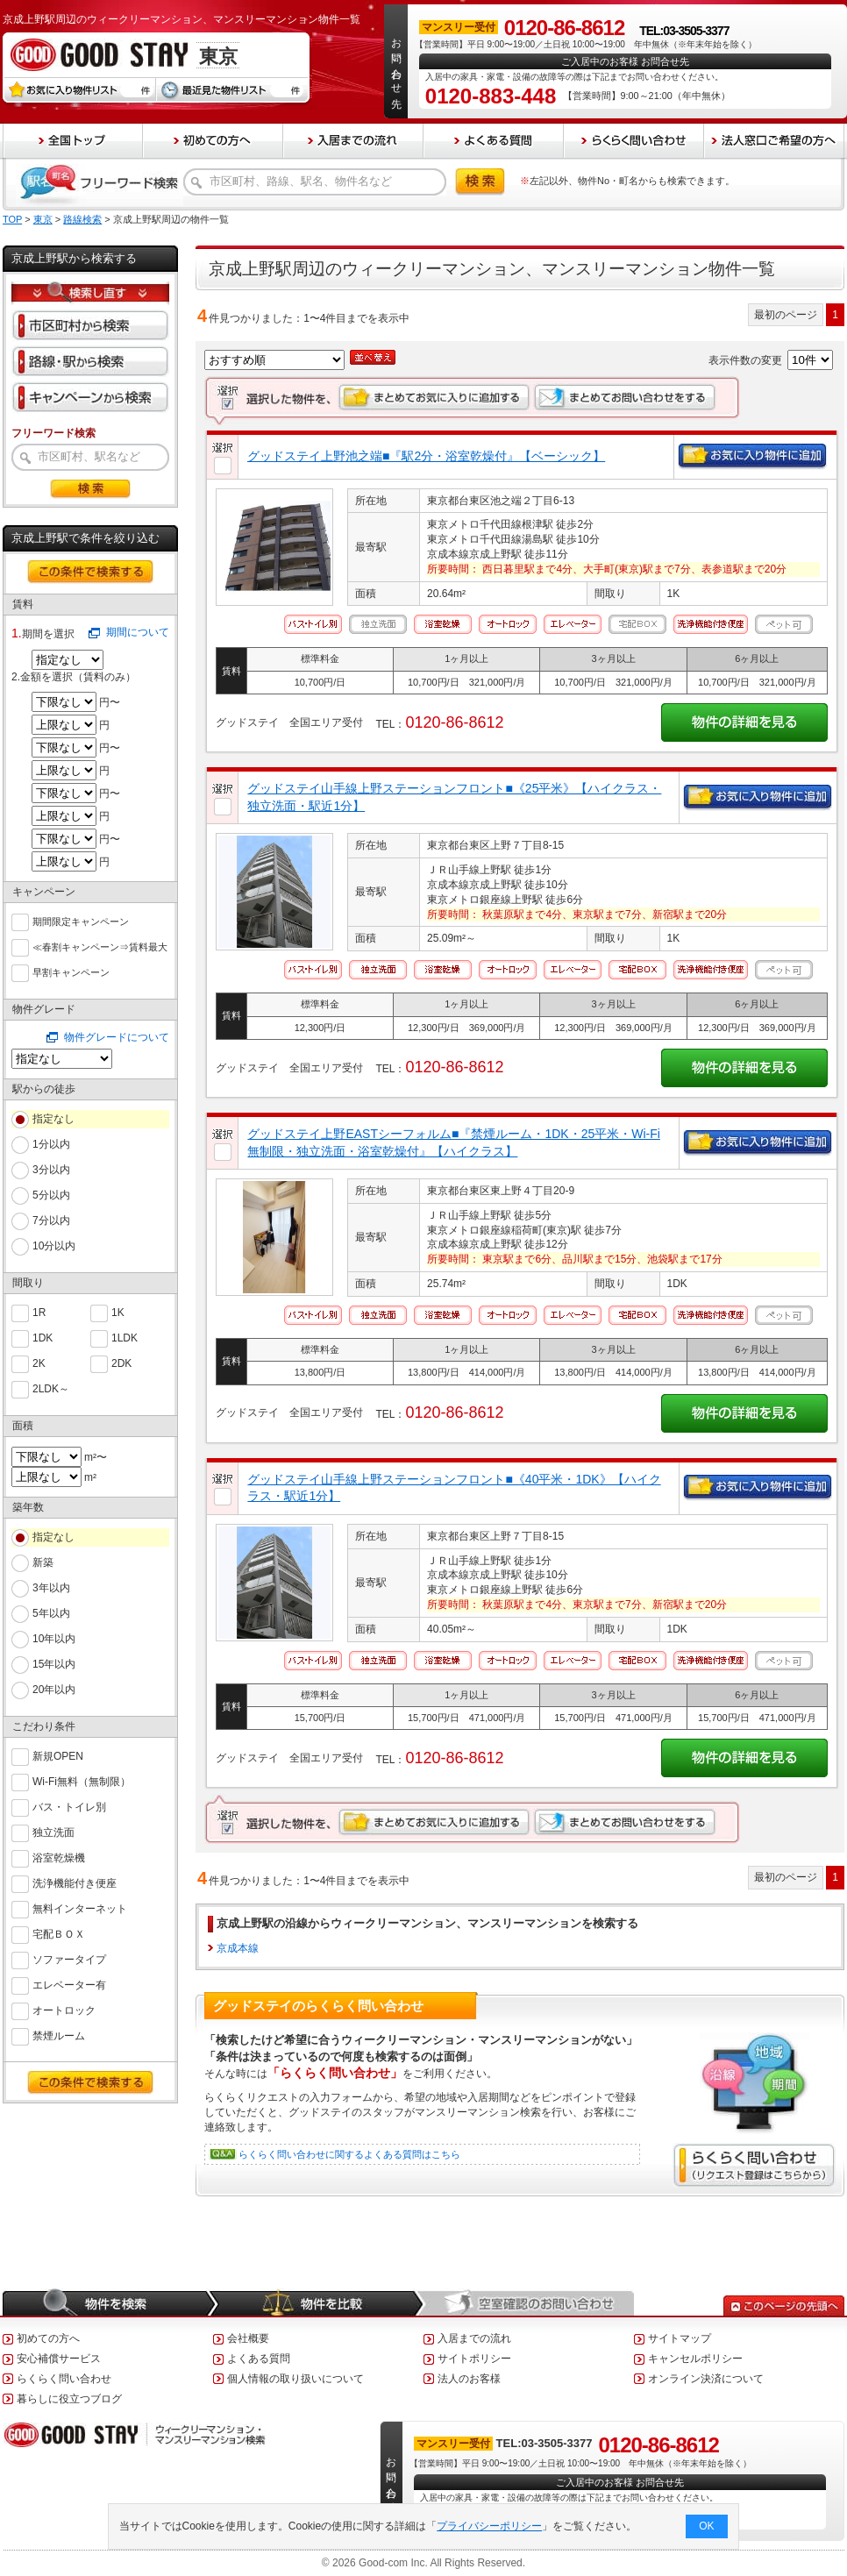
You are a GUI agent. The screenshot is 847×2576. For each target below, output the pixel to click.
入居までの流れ (474, 2338)
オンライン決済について (706, 2379)
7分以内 (51, 1220)
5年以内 (51, 1613)
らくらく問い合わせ (64, 2379)
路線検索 (82, 219)
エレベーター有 (69, 1983)
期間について (137, 632)
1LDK (124, 1336)
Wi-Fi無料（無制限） (81, 1780)
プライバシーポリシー (490, 2526)
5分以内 (51, 1195)
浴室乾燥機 (58, 1856)
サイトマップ (679, 2338)
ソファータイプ (69, 1958)
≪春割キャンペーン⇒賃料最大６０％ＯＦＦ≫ (99, 947)
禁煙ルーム (58, 2034)
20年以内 (53, 1689)
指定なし (53, 1119)
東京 (43, 219)
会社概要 (248, 2338)
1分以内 (51, 1144)
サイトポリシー (474, 2358)
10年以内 (53, 1639)
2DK (121, 1362)
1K (118, 1311)
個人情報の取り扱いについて (295, 2379)
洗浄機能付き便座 (74, 1882)
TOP (12, 219)
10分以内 (53, 1246)
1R (39, 1311)
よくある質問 (258, 2358)
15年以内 (53, 1664)
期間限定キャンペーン (80, 920)
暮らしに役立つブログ (69, 2399)
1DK (42, 1336)
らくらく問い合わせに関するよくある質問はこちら (349, 2154)
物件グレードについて (116, 1037)
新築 (42, 1562)
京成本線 (238, 1948)
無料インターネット (79, 1907)
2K (39, 1362)
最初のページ (785, 315)
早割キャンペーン (71, 971)
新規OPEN (57, 1754)
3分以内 (51, 1169)
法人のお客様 (469, 2379)
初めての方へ (48, 2338)
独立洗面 (53, 1831)
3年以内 (51, 1588)
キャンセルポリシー (695, 2358)
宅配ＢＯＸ (58, 1932)
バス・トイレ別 (69, 1805)
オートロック (64, 2009)
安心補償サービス (59, 2358)
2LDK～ (50, 1387)
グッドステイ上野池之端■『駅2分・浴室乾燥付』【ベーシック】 (426, 456)
